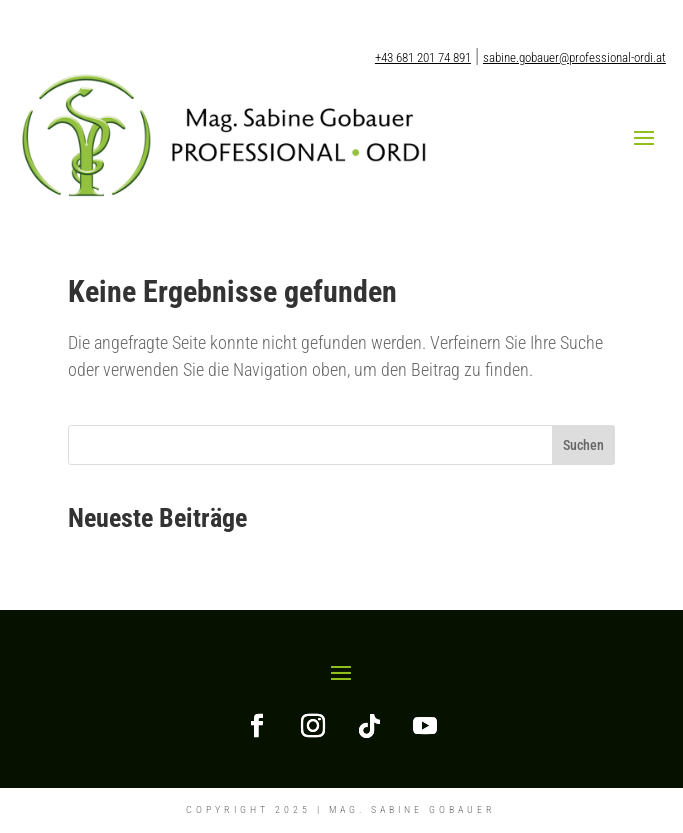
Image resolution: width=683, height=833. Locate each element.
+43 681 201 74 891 (423, 57)
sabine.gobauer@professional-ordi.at (574, 57)
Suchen (583, 445)
